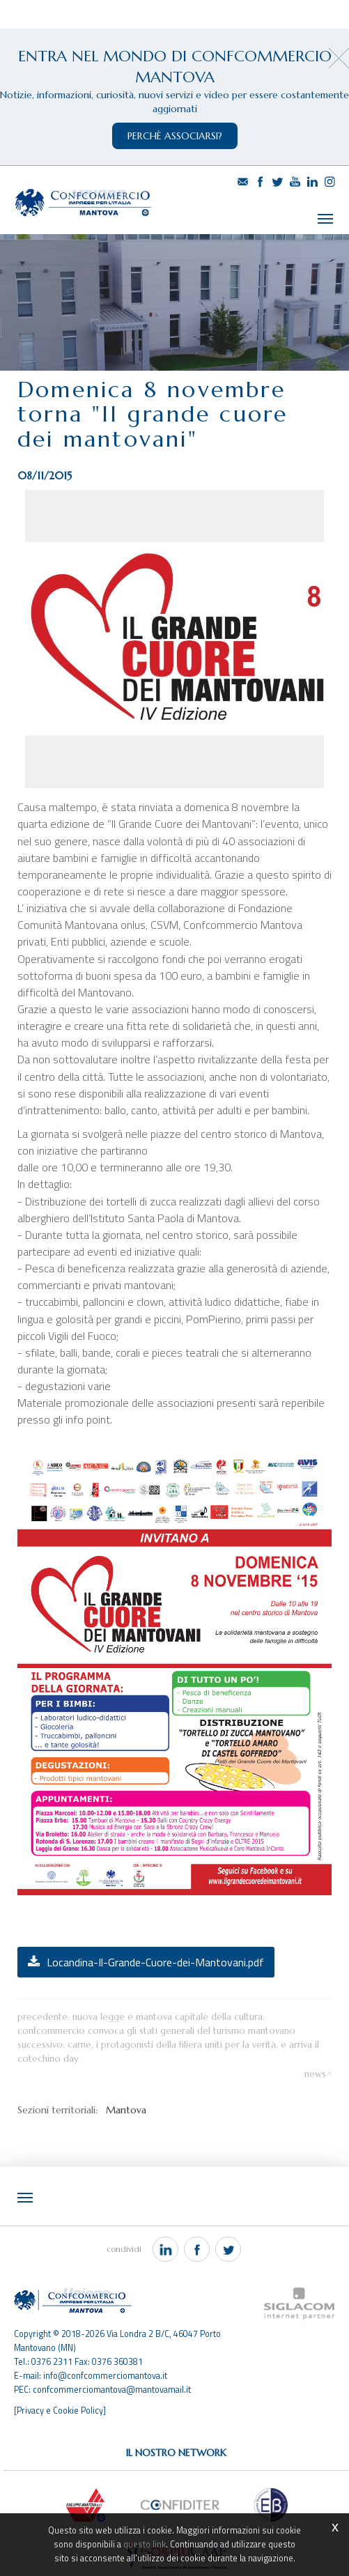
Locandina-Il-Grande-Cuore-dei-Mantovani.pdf (155, 1946)
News (315, 2058)
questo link (144, 2544)
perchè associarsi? (174, 136)
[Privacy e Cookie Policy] (60, 2393)
